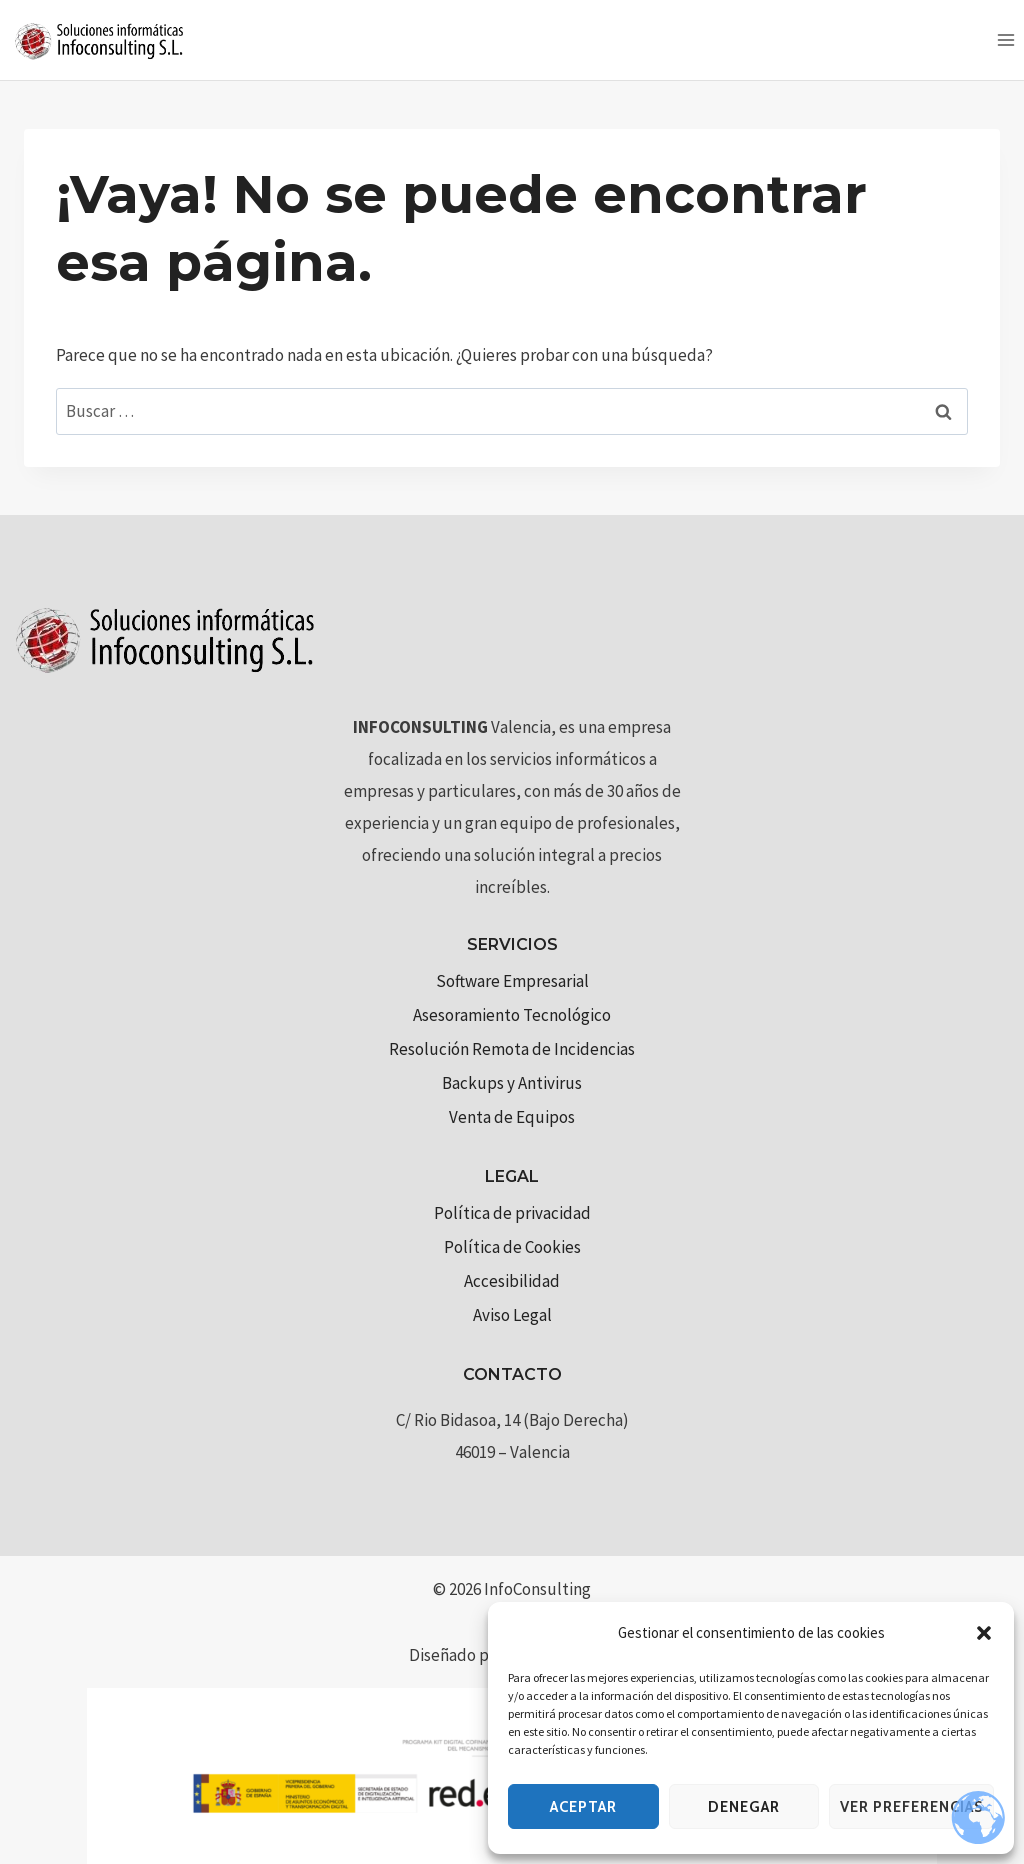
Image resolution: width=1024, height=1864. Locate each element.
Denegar (744, 1807)
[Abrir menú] (1005, 39)
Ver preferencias (911, 1807)
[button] (984, 1633)
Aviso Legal (512, 1315)
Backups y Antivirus (512, 1083)
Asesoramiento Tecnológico (512, 1015)
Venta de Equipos (512, 1117)
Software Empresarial (512, 981)
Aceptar (583, 1807)
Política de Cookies (512, 1247)
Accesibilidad (512, 1281)
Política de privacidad (512, 1213)
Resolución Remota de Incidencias (512, 1049)
